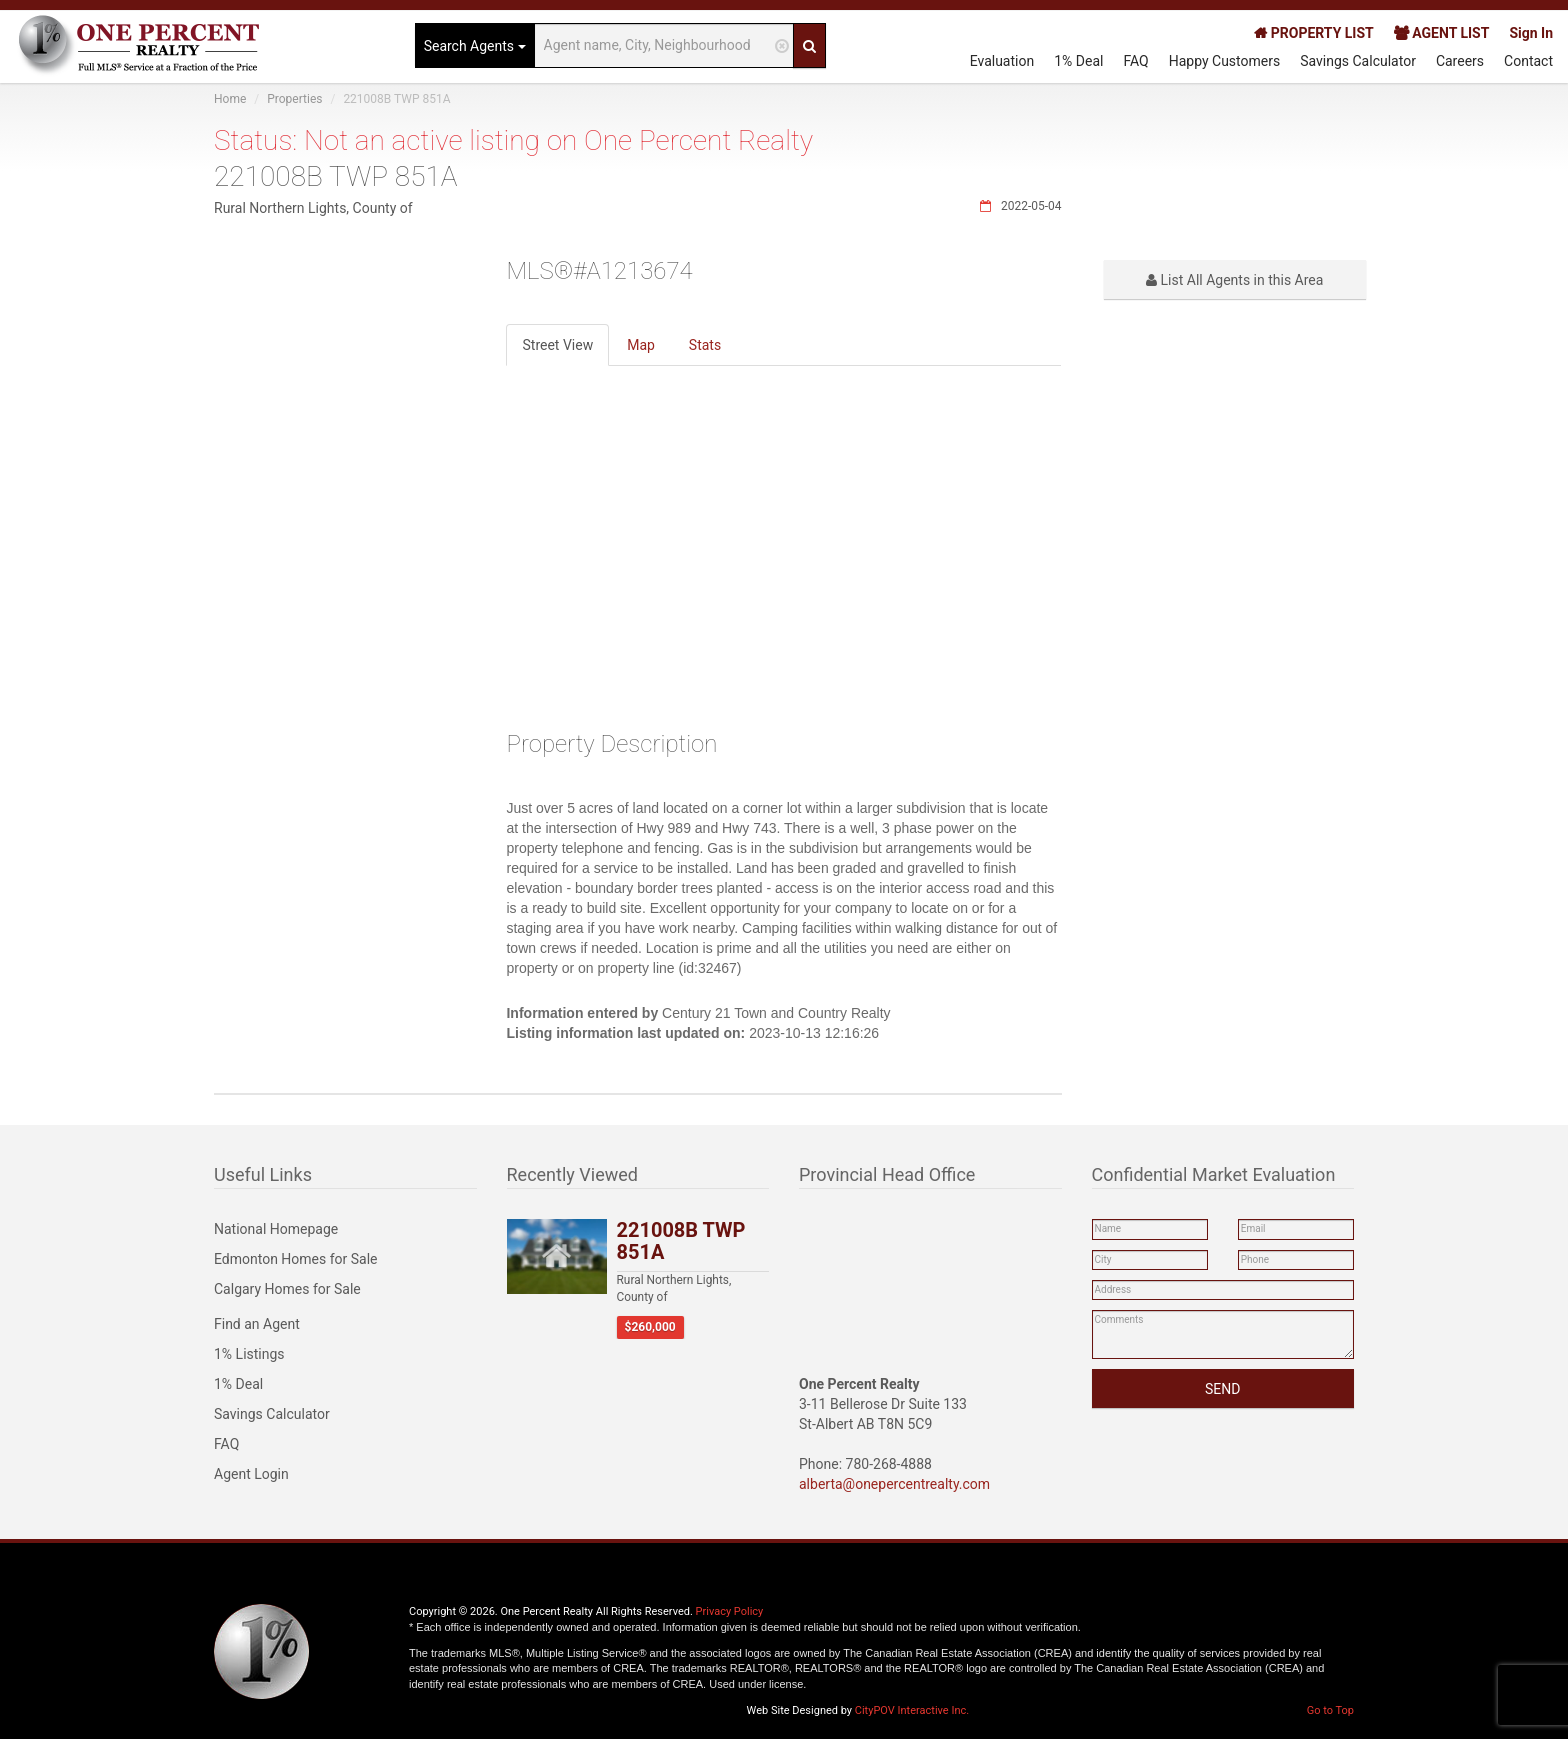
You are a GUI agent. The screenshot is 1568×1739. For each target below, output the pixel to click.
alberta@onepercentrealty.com (894, 1484)
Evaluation (1002, 61)
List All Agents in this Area (1234, 280)
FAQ (1135, 61)
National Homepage (276, 1229)
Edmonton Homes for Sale (296, 1259)
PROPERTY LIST (1313, 33)
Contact (1528, 61)
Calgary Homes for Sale (287, 1289)
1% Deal (1078, 61)
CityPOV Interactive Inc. (912, 1710)
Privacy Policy (730, 1611)
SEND (1222, 1389)
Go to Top (1330, 1710)
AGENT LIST (1442, 33)
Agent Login (251, 1474)
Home (230, 99)
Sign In (1531, 33)
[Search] (809, 45)
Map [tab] (641, 345)
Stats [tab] (705, 345)
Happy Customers (1225, 61)
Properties (294, 99)
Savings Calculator (1358, 61)
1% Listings (249, 1354)
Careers (1460, 61)
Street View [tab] (557, 345)
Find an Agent (257, 1324)
